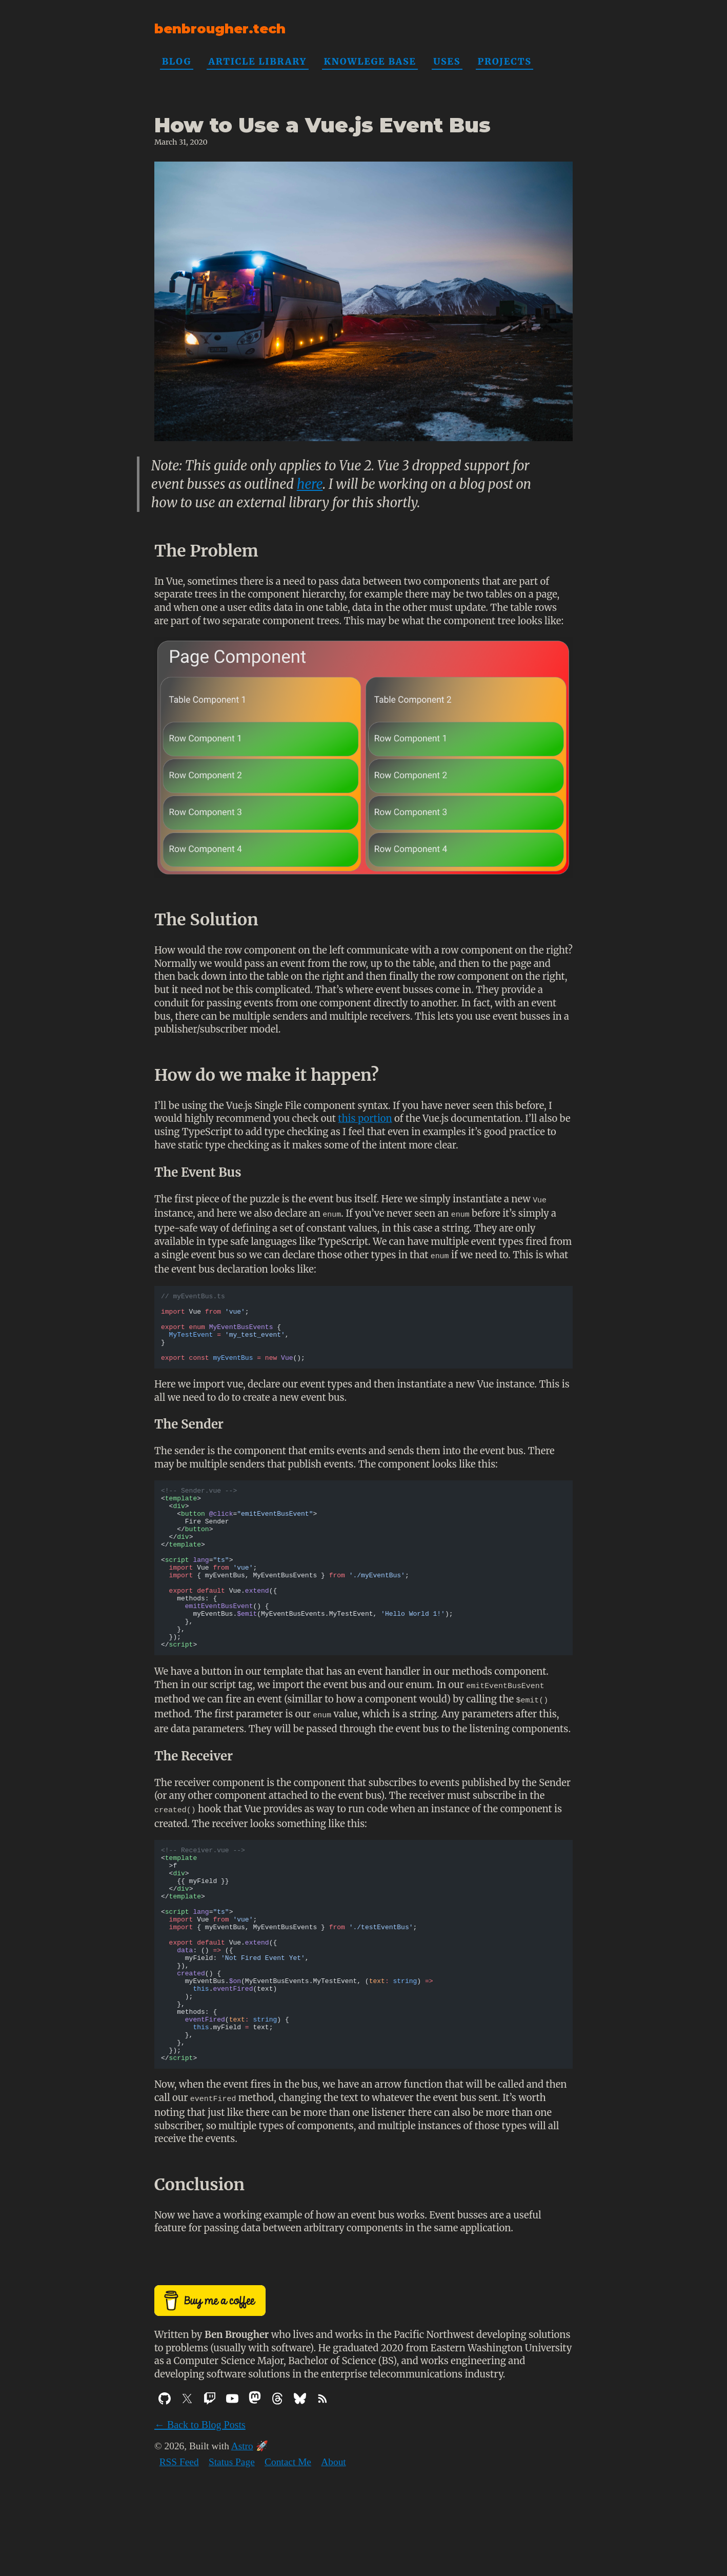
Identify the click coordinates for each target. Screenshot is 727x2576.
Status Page (232, 2543)
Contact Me (288, 2543)
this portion (365, 1118)
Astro (242, 2527)
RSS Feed (179, 2543)
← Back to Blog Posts (200, 2505)
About (333, 2543)
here (310, 484)
